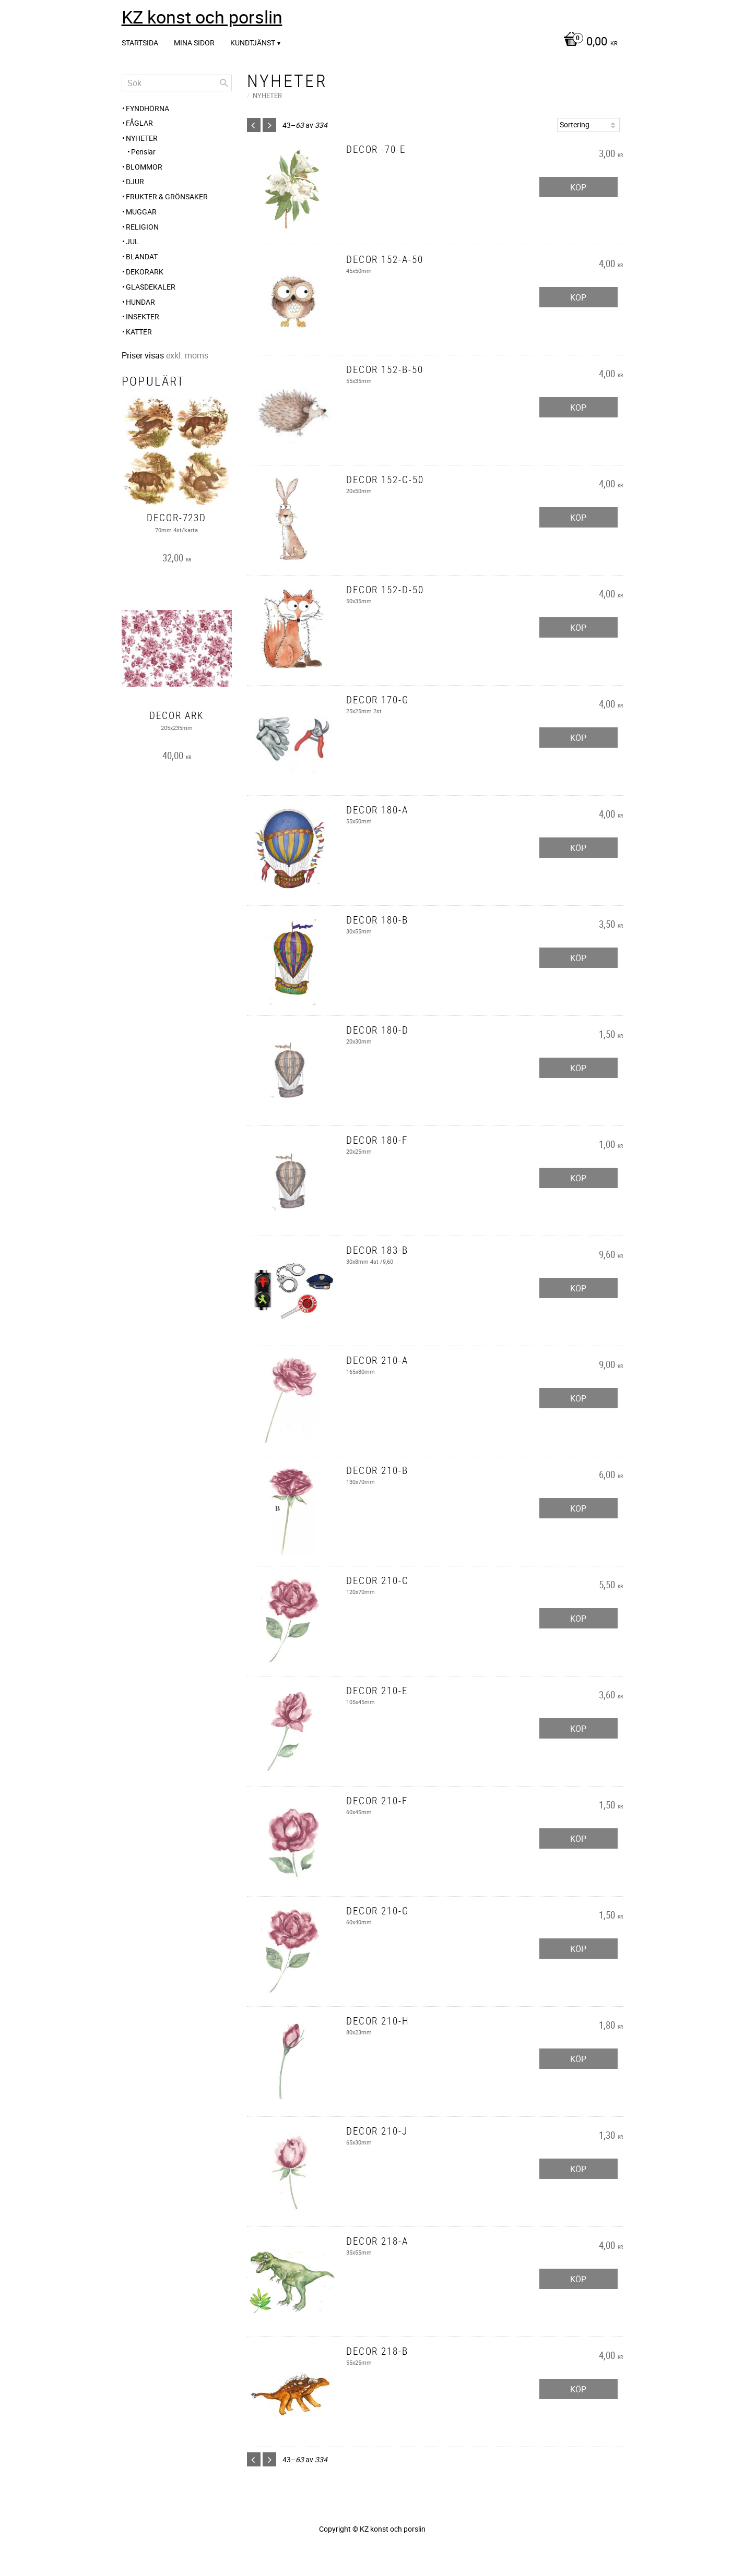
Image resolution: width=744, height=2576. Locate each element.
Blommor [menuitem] (144, 167)
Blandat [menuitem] (142, 256)
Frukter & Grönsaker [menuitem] (167, 196)
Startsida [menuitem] (140, 42)
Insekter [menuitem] (142, 316)
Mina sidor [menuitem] (194, 42)
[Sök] (224, 83)
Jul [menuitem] (132, 241)
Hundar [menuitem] (140, 302)
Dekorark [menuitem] (144, 272)
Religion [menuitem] (142, 227)
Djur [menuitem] (135, 181)
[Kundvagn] (588, 42)
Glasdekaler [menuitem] (150, 287)
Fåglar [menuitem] (139, 123)
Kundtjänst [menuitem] (252, 42)
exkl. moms (187, 355)
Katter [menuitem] (139, 332)
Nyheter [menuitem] (142, 138)
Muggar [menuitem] (141, 212)
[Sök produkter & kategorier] (177, 83)
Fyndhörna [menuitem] (147, 108)
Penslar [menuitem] (143, 152)
